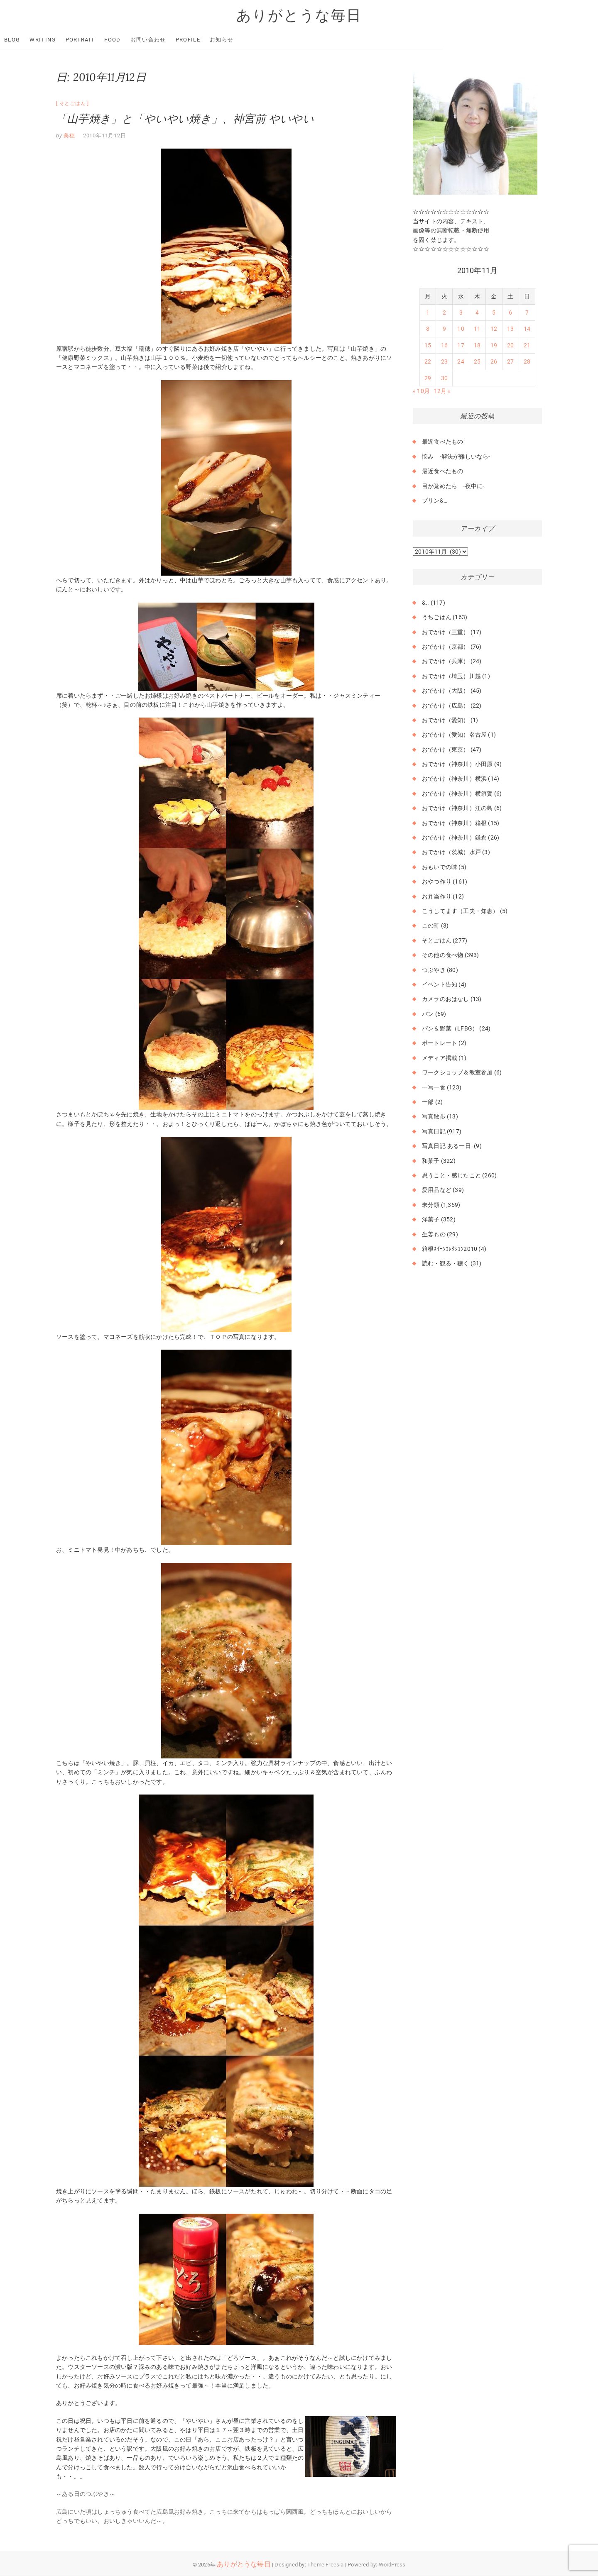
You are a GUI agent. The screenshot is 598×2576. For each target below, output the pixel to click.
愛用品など (436, 1190)
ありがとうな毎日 (299, 15)
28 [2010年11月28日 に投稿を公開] (527, 362)
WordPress (392, 2564)
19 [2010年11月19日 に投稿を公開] (493, 345)
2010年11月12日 (104, 136)
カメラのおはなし (445, 999)
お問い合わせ (204, 40)
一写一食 (434, 1087)
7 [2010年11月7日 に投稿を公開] (527, 313)
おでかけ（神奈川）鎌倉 (454, 838)
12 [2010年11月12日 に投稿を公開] (493, 329)
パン (428, 1014)
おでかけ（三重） (445, 632)
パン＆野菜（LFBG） (450, 1029)
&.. (425, 602)
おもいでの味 (439, 867)
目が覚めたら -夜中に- (453, 486)
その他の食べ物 (442, 955)
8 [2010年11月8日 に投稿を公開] (427, 329)
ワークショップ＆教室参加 (457, 1072)
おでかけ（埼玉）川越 (451, 676)
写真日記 (434, 1131)
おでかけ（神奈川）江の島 (457, 808)
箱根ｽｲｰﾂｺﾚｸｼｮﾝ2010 (449, 1249)
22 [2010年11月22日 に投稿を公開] (427, 362)
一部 (428, 1102)
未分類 (431, 1204)
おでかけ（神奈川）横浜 (454, 779)
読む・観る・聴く (445, 1263)
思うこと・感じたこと (451, 1175)
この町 (431, 926)
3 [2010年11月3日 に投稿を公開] (461, 313)
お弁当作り (436, 896)
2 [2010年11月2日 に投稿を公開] (444, 313)
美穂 (68, 136)
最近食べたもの (442, 442)
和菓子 (431, 1160)
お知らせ (277, 40)
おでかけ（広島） (445, 705)
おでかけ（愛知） (445, 720)
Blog (68, 40)
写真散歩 (434, 1116)
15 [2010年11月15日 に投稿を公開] (427, 345)
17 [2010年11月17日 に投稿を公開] (460, 345)
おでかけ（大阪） (445, 691)
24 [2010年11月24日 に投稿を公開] (460, 362)
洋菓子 (431, 1219)
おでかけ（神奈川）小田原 (457, 764)
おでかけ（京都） (445, 647)
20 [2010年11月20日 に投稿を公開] (510, 345)
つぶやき (434, 970)
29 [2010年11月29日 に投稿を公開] (427, 378)
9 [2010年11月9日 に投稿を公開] (444, 329)
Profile (244, 40)
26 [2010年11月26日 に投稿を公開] (493, 362)
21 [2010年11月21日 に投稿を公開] (527, 345)
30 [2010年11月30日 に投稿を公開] (444, 378)
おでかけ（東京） (445, 749)
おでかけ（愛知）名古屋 (454, 735)
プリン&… (434, 501)
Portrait (136, 40)
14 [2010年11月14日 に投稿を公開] (527, 329)
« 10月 (421, 391)
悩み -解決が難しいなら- (456, 456)
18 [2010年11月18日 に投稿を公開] (477, 345)
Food (168, 40)
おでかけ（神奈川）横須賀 (457, 793)
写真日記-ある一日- (447, 1146)
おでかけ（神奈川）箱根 (454, 823)
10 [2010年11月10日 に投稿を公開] (460, 329)
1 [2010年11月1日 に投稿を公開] (427, 313)
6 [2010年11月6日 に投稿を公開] (510, 313)
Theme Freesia (325, 2564)
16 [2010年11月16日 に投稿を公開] (444, 345)
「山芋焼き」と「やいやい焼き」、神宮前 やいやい (185, 119)
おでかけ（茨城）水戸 (451, 852)
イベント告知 (439, 985)
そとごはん (72, 104)
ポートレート (439, 1043)
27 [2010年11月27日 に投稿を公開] (510, 362)
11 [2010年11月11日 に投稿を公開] (477, 329)
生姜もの (434, 1234)
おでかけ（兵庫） (445, 661)
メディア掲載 (439, 1058)
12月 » (442, 391)
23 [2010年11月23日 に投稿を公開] (444, 362)
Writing (99, 40)
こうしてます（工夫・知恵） (460, 911)
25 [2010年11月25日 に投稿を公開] (477, 362)
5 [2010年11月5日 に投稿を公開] (493, 313)
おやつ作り (436, 882)
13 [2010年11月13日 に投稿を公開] (510, 329)
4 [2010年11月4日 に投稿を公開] (477, 313)
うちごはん (436, 617)
